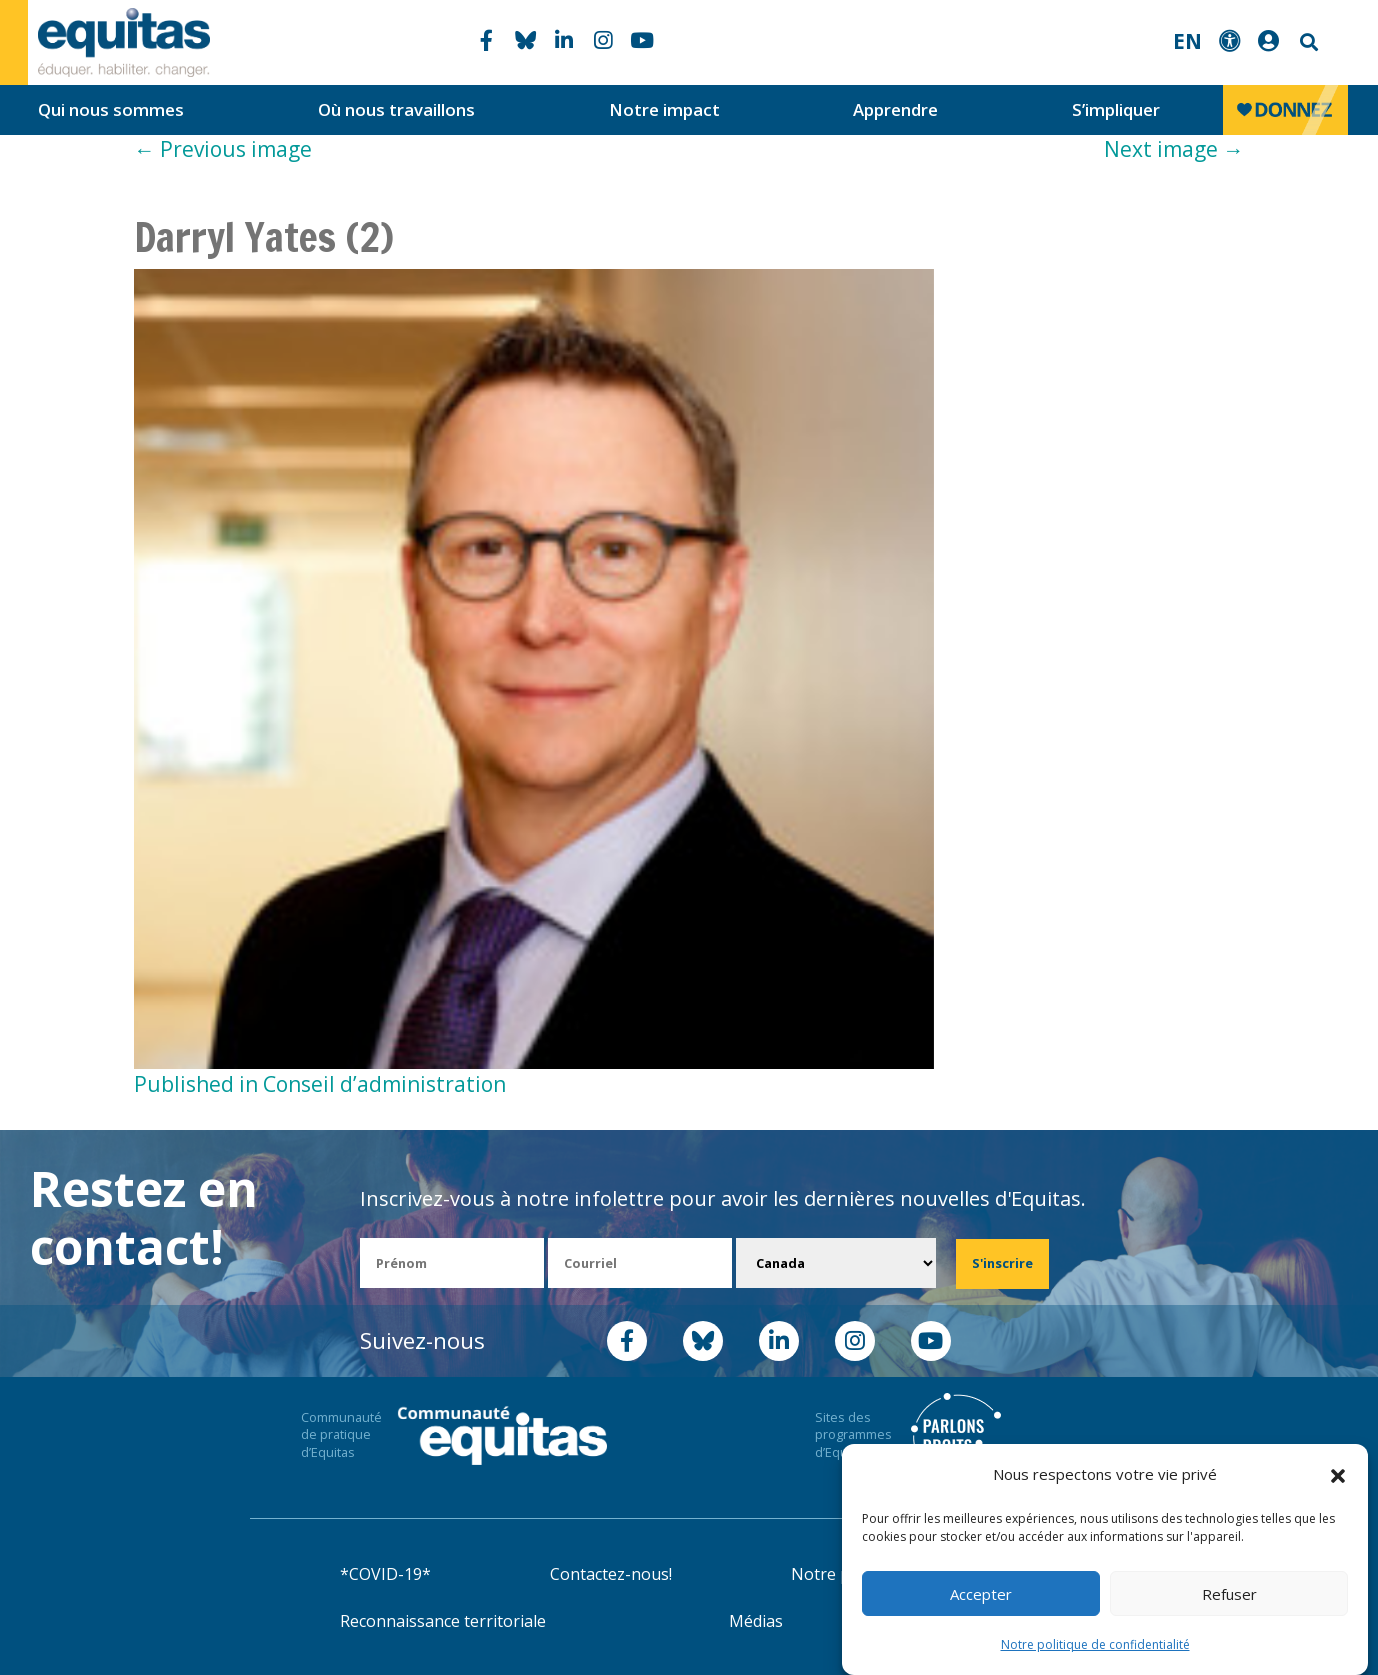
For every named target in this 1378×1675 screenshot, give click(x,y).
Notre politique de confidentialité (1095, 1644)
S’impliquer (1116, 109)
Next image (1174, 149)
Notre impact (664, 109)
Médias (756, 1621)
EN (1187, 41)
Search (1307, 42)
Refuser (1229, 1594)
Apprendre (895, 109)
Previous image (223, 149)
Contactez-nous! (611, 1574)
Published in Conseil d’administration (320, 1084)
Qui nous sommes (111, 109)
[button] (1338, 1475)
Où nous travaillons (396, 109)
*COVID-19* (385, 1574)
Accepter (981, 1594)
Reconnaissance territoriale (443, 1621)
